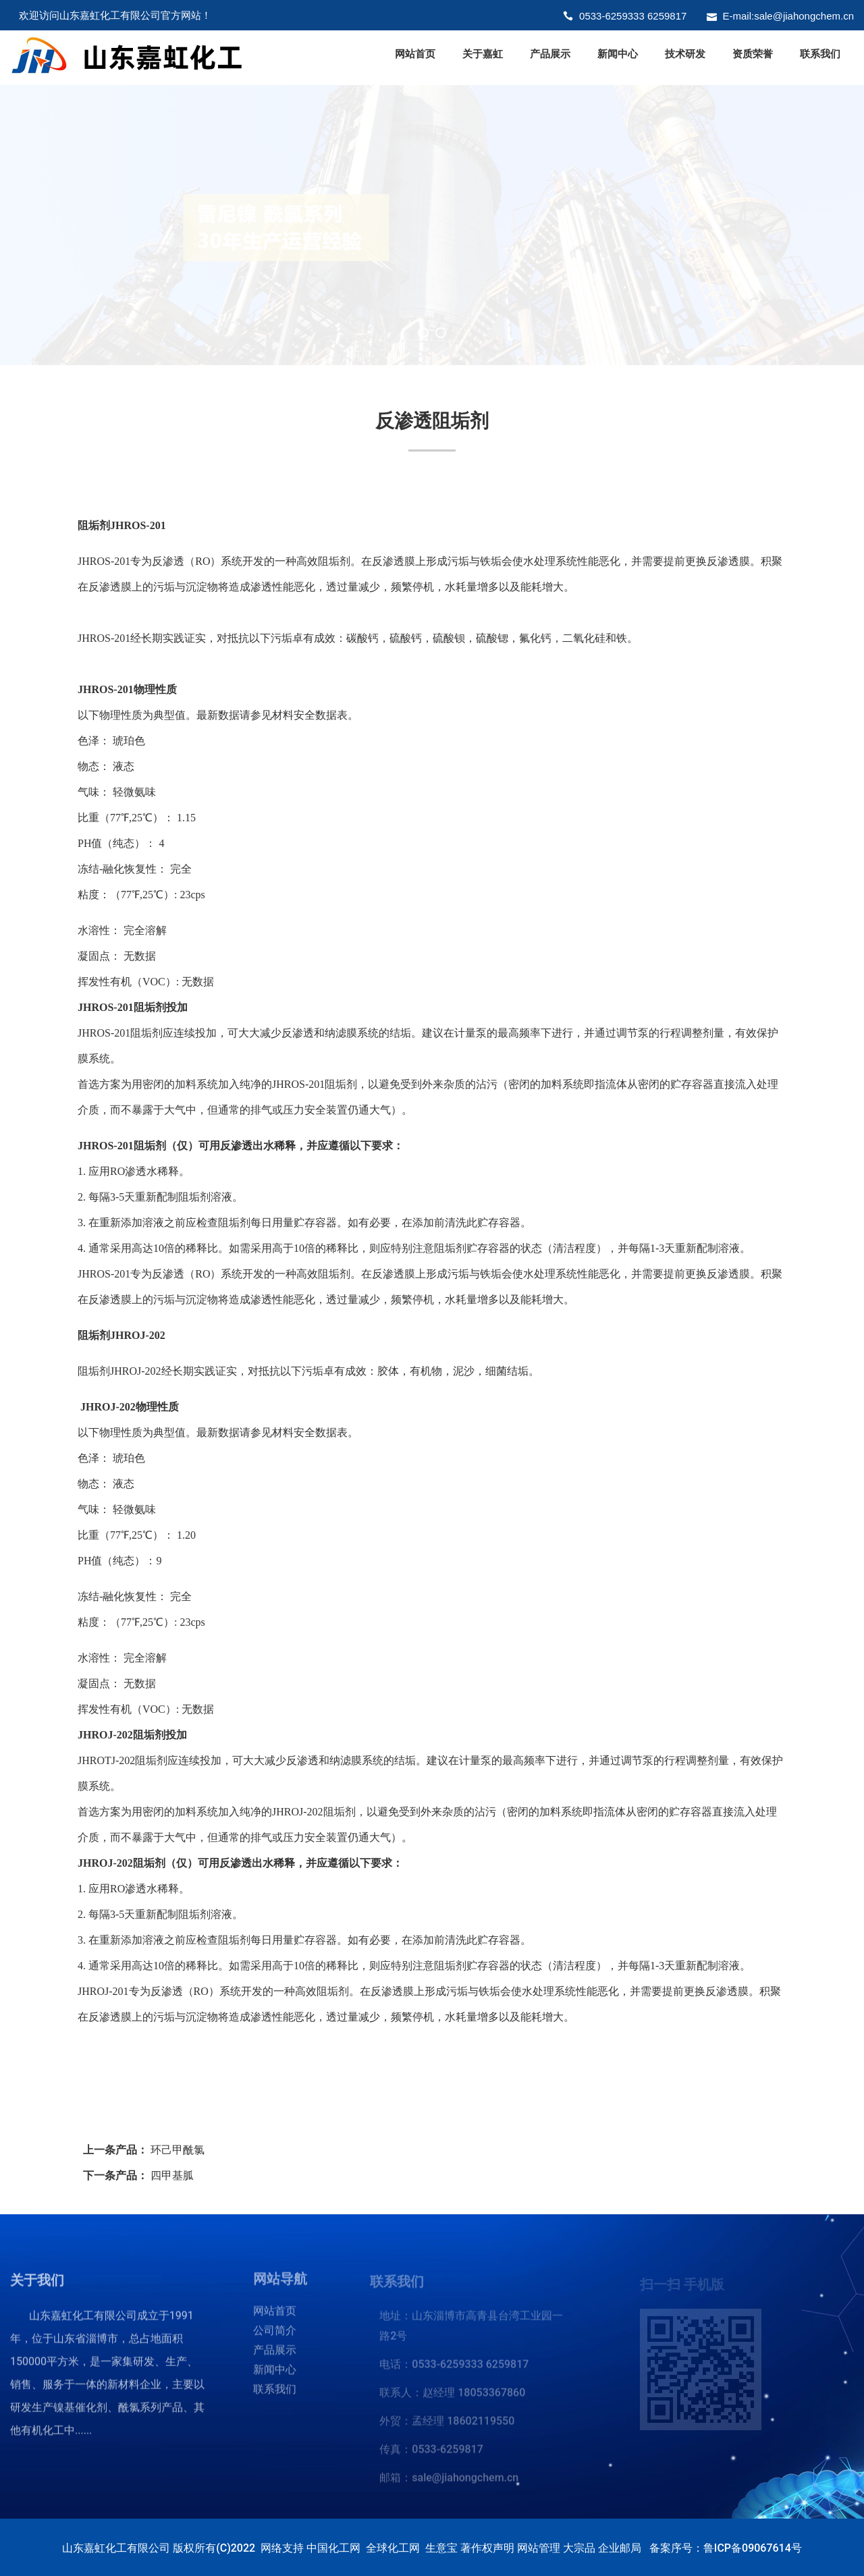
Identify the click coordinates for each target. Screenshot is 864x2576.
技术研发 (685, 53)
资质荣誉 (752, 53)
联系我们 (820, 53)
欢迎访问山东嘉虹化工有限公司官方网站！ (115, 15)
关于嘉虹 (482, 53)
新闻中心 (617, 53)
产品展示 (550, 53)
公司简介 (274, 2337)
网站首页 (415, 53)
